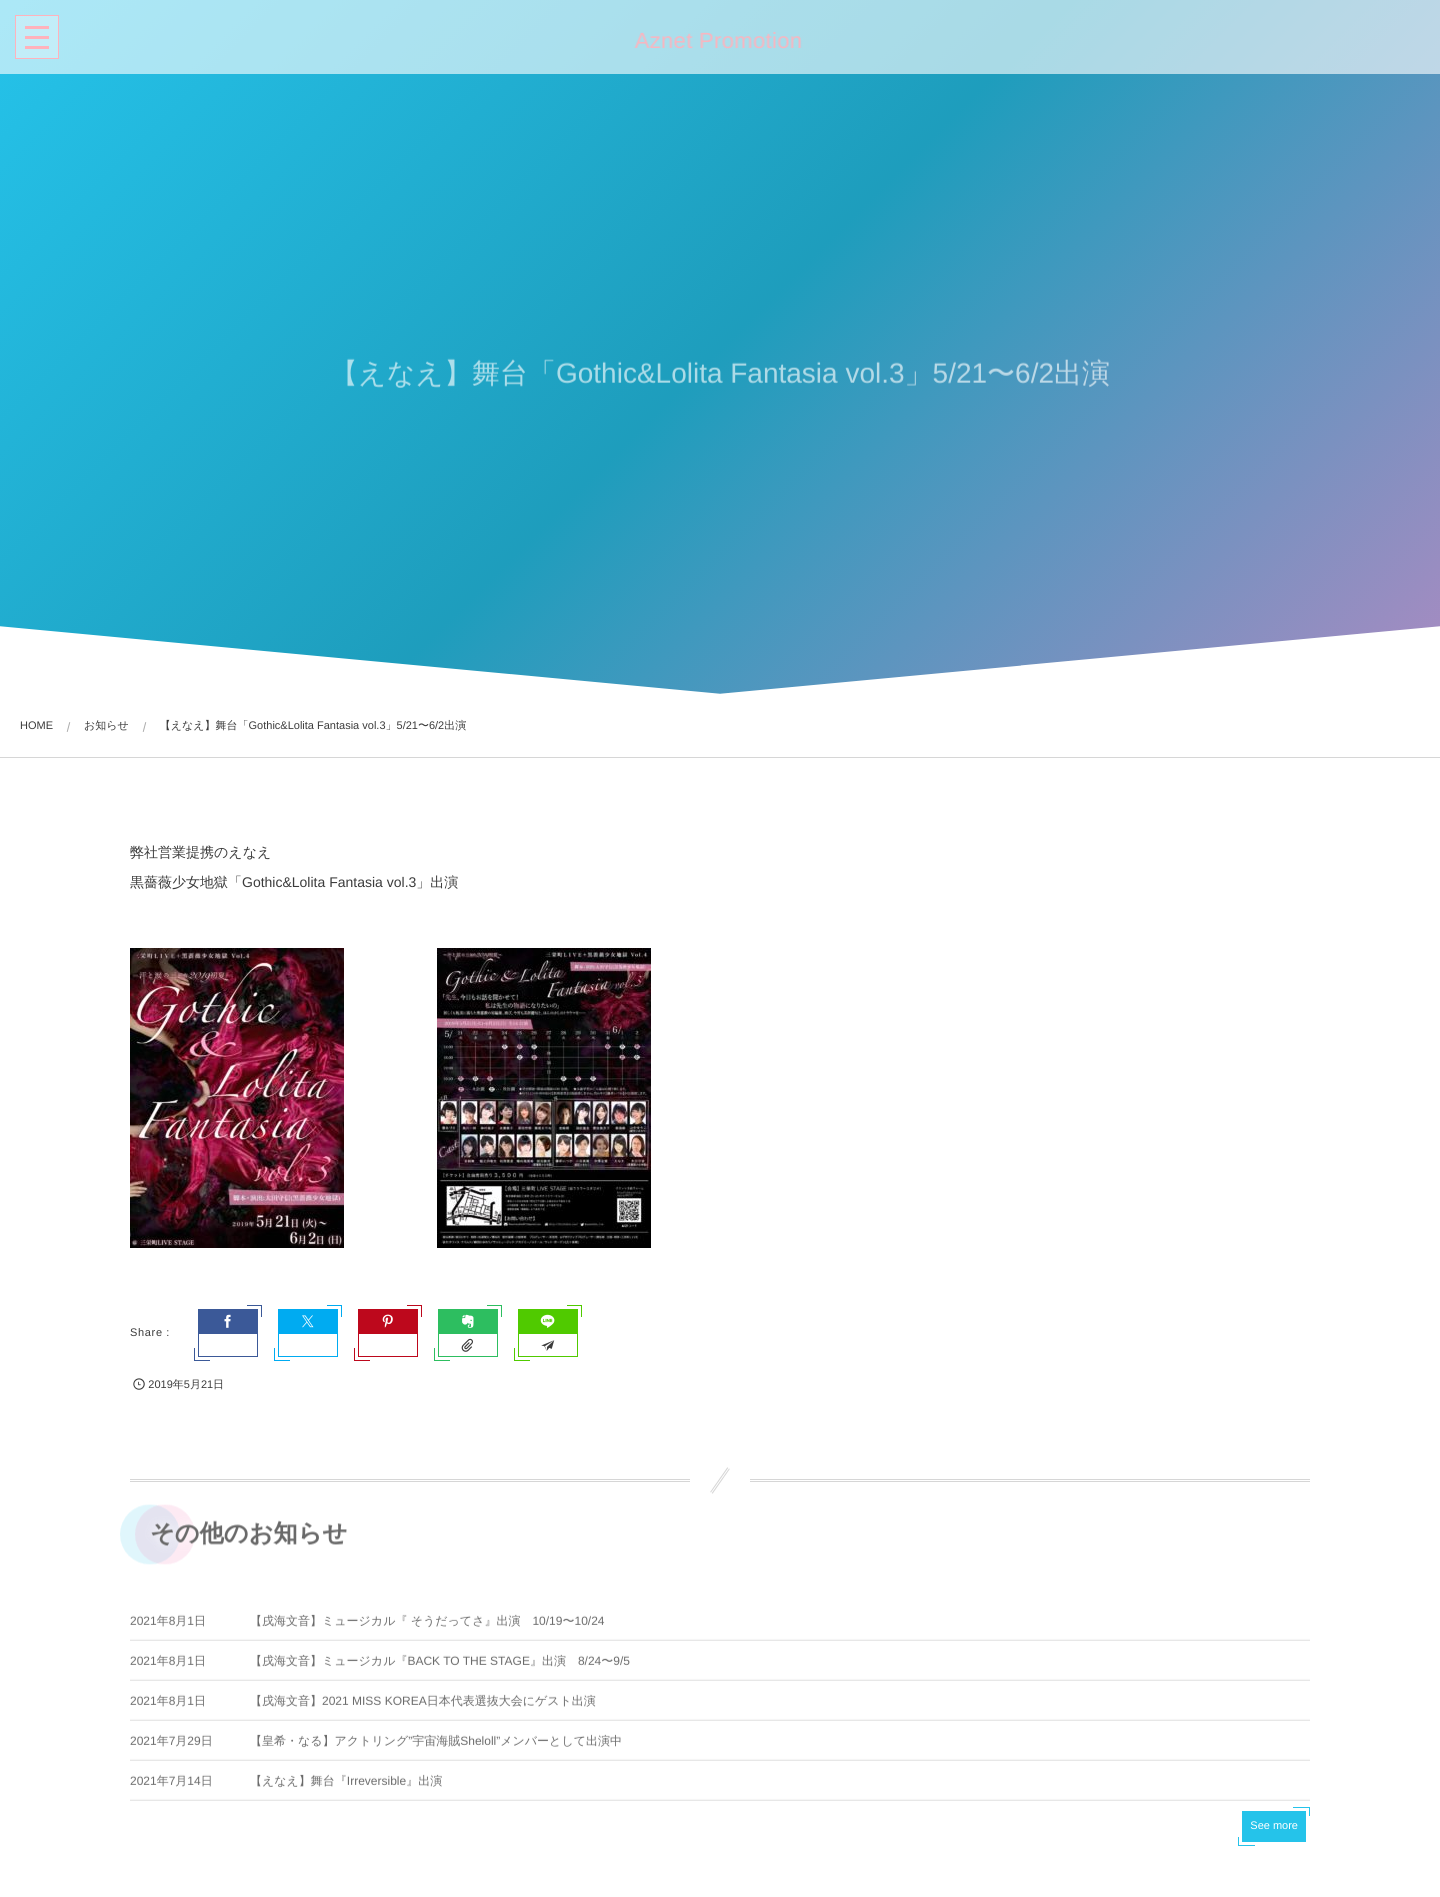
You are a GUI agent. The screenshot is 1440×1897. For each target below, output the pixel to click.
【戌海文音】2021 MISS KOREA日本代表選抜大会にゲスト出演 (423, 1706)
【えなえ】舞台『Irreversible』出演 (346, 1786)
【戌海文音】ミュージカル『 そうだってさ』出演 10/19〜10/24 (427, 1626)
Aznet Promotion (716, 41)
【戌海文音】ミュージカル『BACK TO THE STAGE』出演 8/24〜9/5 (440, 1666)
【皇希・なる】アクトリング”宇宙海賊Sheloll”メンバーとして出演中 (436, 1746)
